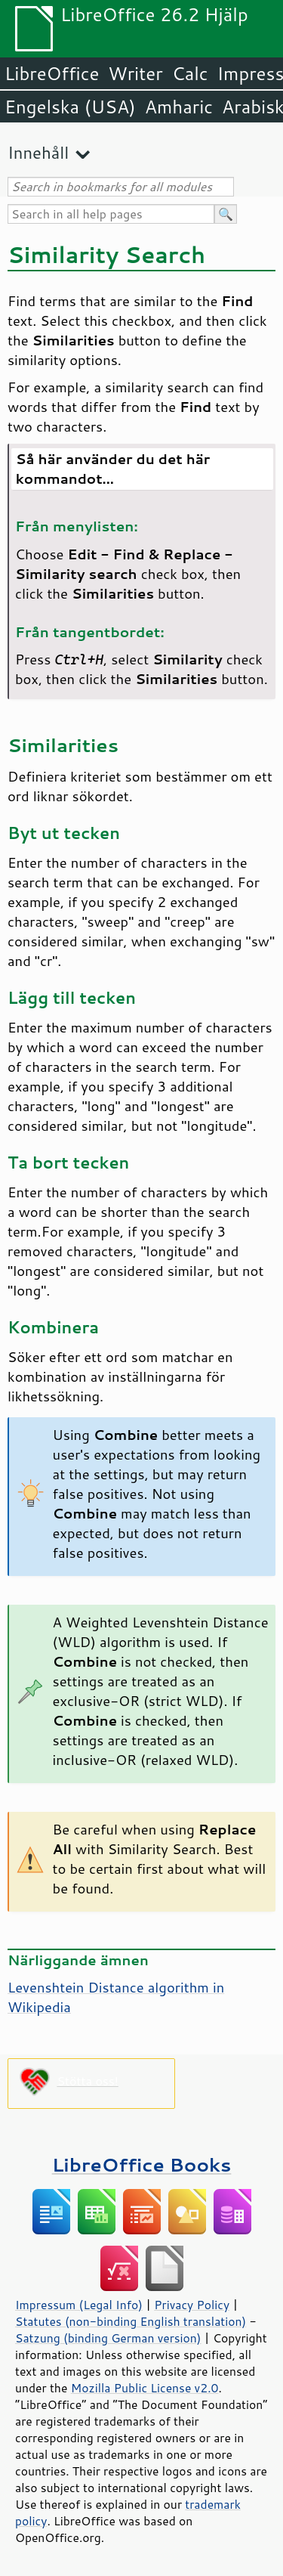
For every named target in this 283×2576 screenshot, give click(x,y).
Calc (190, 73)
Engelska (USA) (70, 106)
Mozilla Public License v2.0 (145, 2387)
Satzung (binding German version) (108, 2338)
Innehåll (38, 152)
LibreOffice (52, 73)
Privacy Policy (191, 2304)
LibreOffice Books (142, 2164)
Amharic (179, 106)
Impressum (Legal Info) (79, 2304)
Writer (135, 73)
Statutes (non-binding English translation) (130, 2321)
